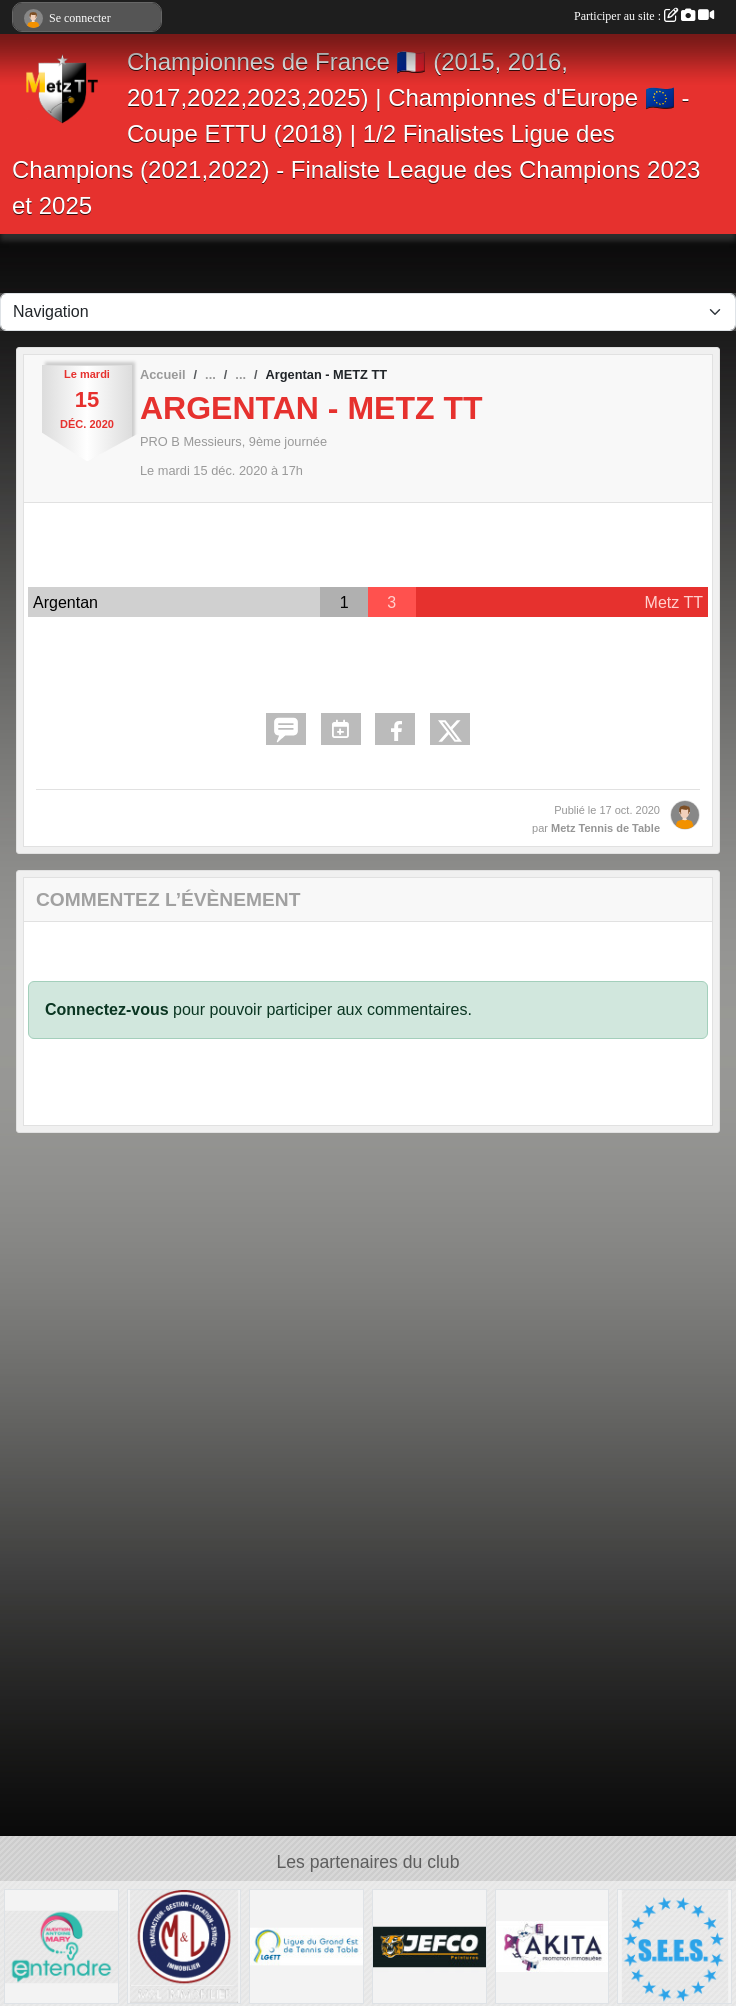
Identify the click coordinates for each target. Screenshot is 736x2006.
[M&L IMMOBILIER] (184, 1945)
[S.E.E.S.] (674, 1945)
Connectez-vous (107, 1009)
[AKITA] (552, 1945)
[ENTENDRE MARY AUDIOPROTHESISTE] (61, 1945)
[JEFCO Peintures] (429, 1945)
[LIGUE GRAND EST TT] (306, 1945)
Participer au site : (644, 16)
